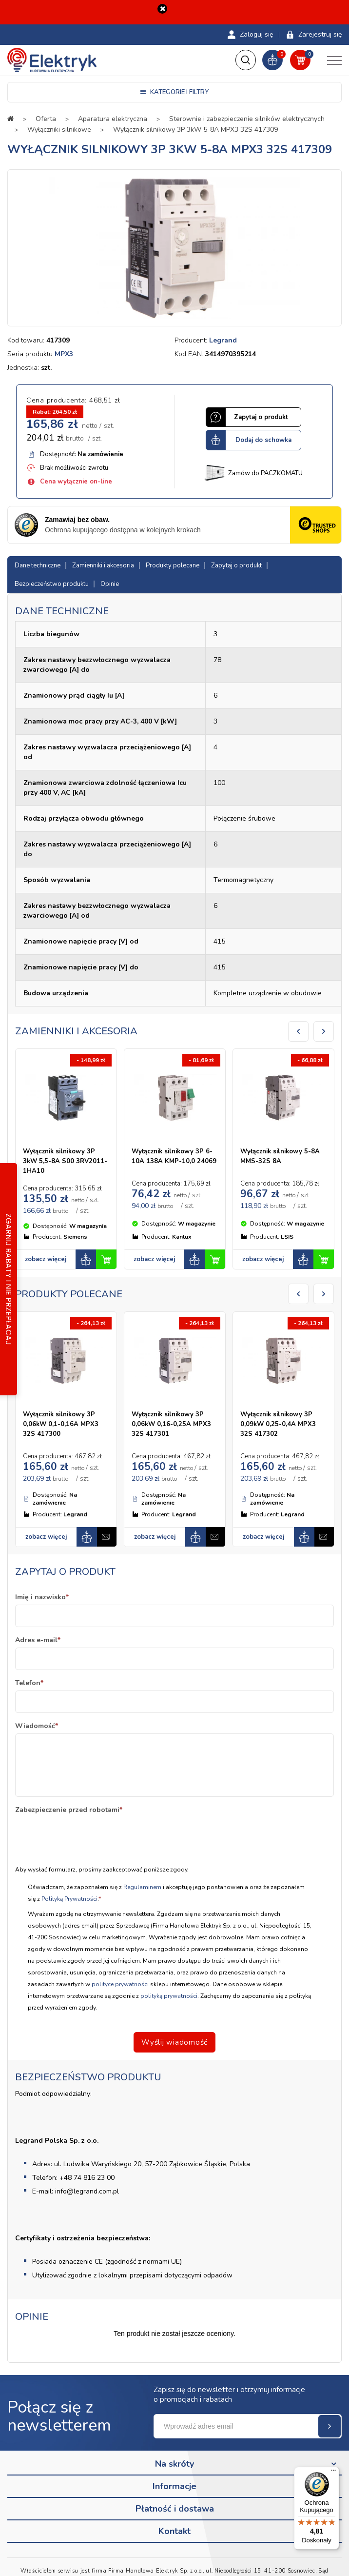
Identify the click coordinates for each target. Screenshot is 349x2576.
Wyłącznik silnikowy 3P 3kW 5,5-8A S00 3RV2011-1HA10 (65, 1161)
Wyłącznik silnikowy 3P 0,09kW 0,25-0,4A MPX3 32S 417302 (278, 1424)
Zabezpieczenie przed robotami (68, 1809)
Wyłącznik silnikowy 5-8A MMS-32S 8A (280, 1156)
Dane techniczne (37, 565)
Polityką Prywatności (69, 1899)
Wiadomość (36, 1726)
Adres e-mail (37, 1640)
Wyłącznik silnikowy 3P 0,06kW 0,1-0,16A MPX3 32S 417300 (60, 1424)
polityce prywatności (120, 1984)
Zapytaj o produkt (236, 565)
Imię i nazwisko (42, 1597)
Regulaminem (143, 1887)
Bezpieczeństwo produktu (52, 584)
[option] (174, 248)
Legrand (223, 340)
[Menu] (333, 2472)
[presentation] (89, 1836)
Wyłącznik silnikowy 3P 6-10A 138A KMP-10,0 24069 (174, 1156)
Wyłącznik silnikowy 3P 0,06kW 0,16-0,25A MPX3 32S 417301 (171, 1424)
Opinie (109, 584)
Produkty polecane (172, 565)
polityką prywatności (168, 1996)
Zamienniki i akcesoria (103, 565)
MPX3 (64, 354)
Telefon (29, 1683)
